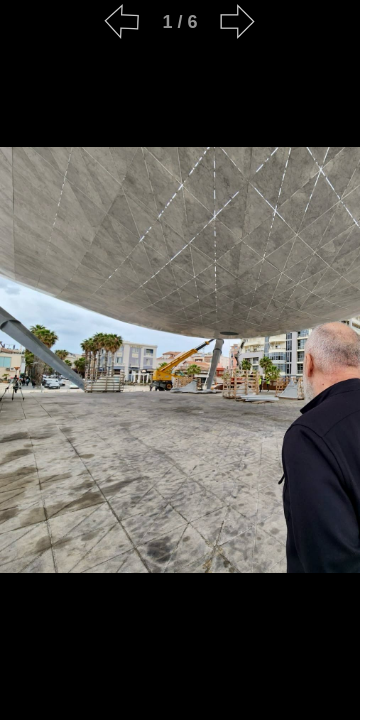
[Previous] (122, 22)
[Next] (238, 22)
